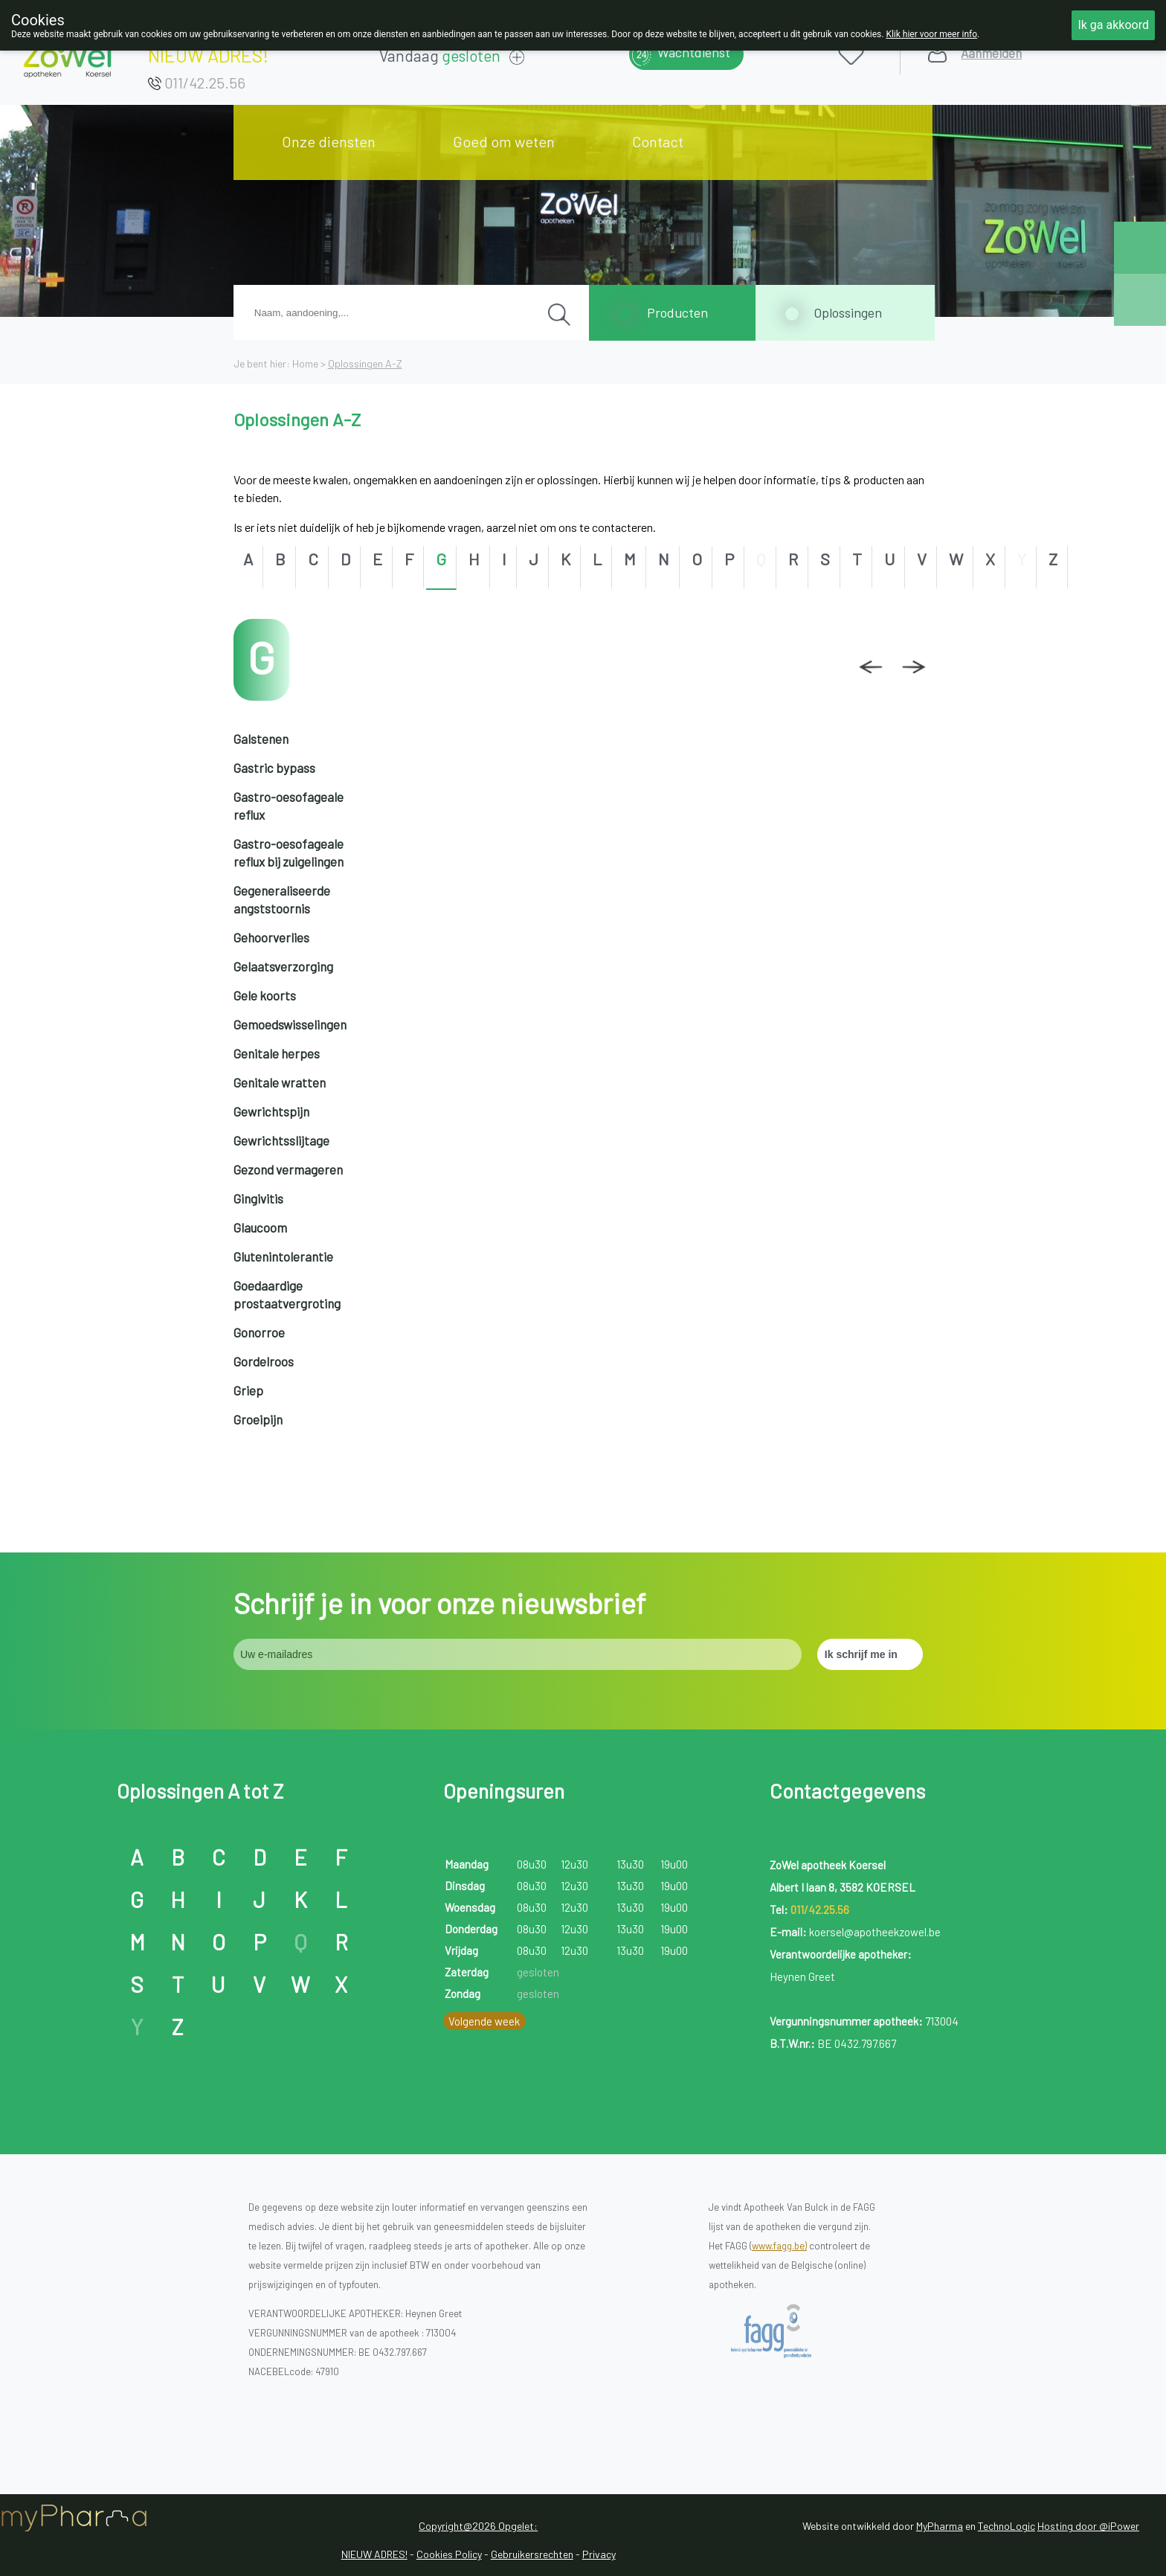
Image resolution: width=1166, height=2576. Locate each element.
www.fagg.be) (779, 2246)
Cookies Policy (449, 2554)
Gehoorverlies (271, 937)
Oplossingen (848, 312)
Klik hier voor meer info (931, 34)
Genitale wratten (279, 1082)
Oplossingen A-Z (365, 363)
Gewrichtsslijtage (281, 1140)
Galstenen (261, 738)
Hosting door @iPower (1088, 2525)
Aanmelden (991, 53)
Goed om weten (504, 141)
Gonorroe (259, 1332)
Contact (657, 141)
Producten (677, 312)
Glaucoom (260, 1227)
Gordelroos (263, 1361)
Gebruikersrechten (532, 2554)
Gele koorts (264, 995)
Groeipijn (258, 1419)
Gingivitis (258, 1198)
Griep (248, 1390)
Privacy (599, 2554)
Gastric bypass (274, 767)
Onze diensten (329, 141)
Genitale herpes (276, 1053)
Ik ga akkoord (1113, 25)
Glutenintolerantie (283, 1256)
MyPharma (939, 2525)
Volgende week (484, 2021)
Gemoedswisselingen (290, 1024)
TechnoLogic (1006, 2525)
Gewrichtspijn (271, 1111)
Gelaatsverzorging (283, 966)
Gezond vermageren (288, 1169)
